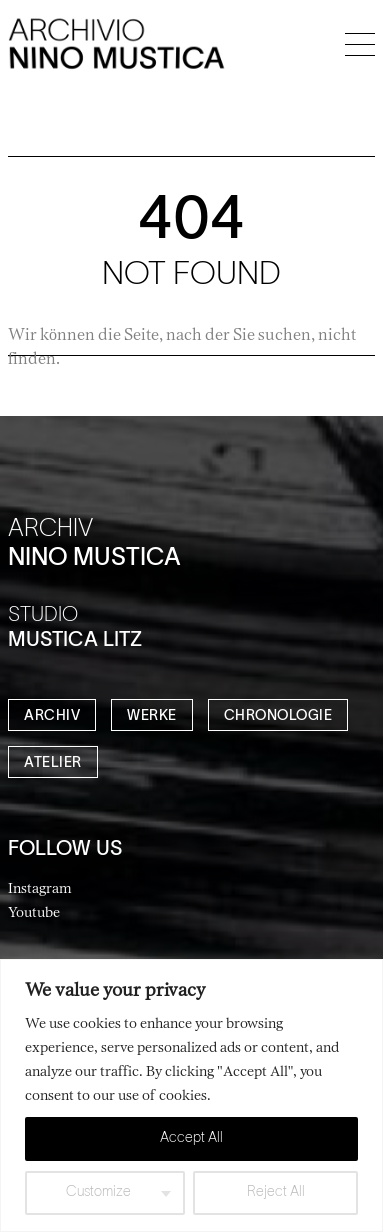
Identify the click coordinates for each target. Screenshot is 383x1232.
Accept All (191, 1138)
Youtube (34, 911)
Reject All (276, 1192)
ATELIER (53, 763)
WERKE (152, 716)
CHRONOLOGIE (278, 716)
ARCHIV (52, 716)
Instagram (40, 887)
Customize (98, 1192)
